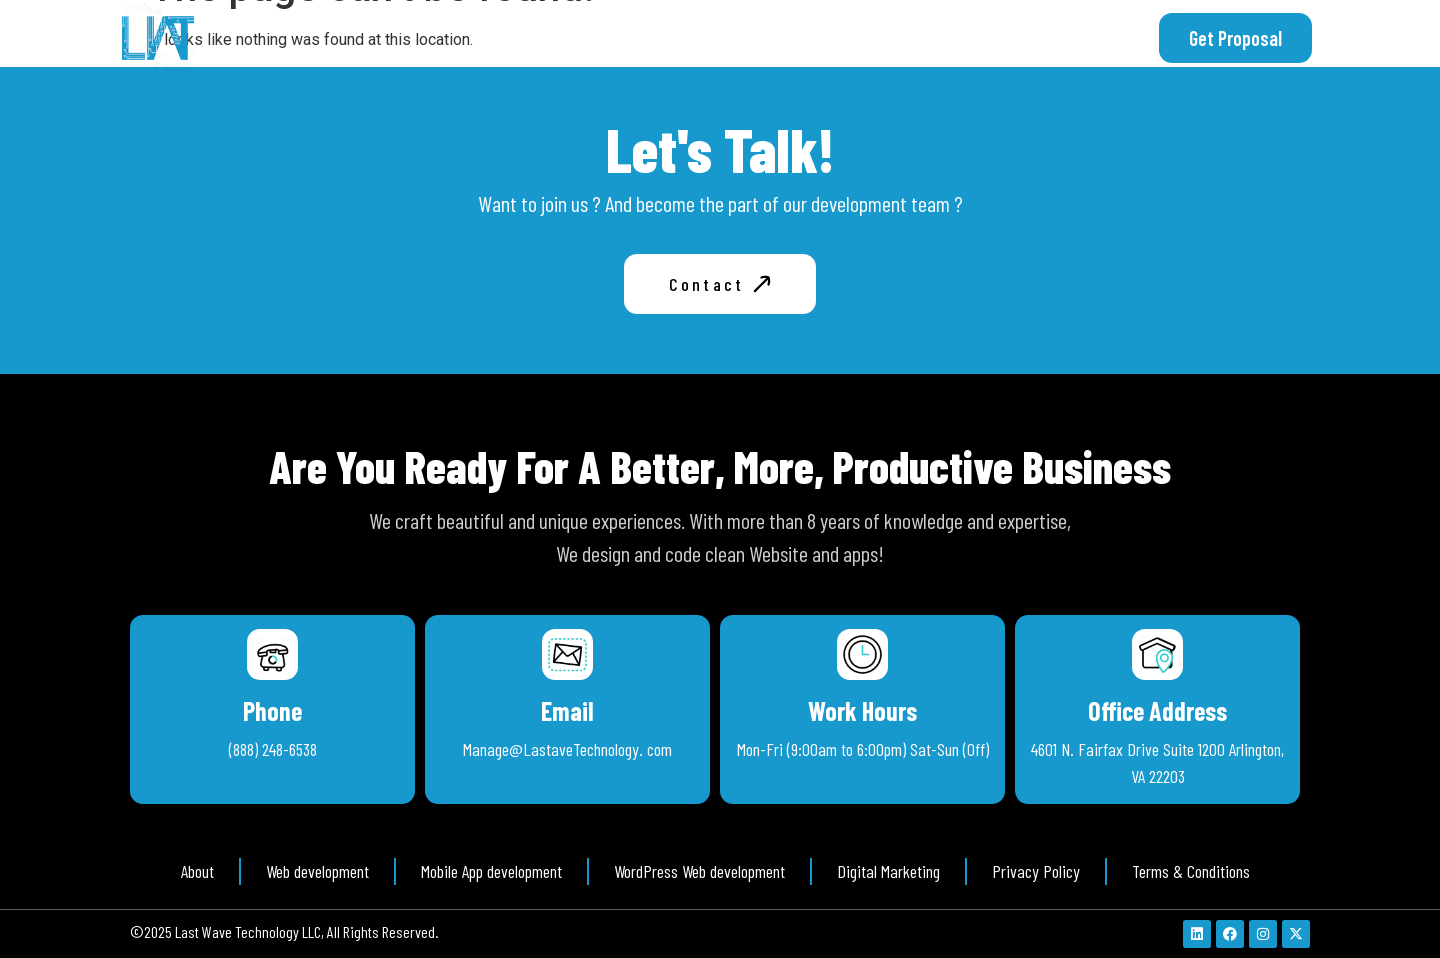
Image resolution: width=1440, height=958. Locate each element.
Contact (1087, 38)
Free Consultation (955, 38)
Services (819, 38)
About (726, 38)
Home (644, 38)
